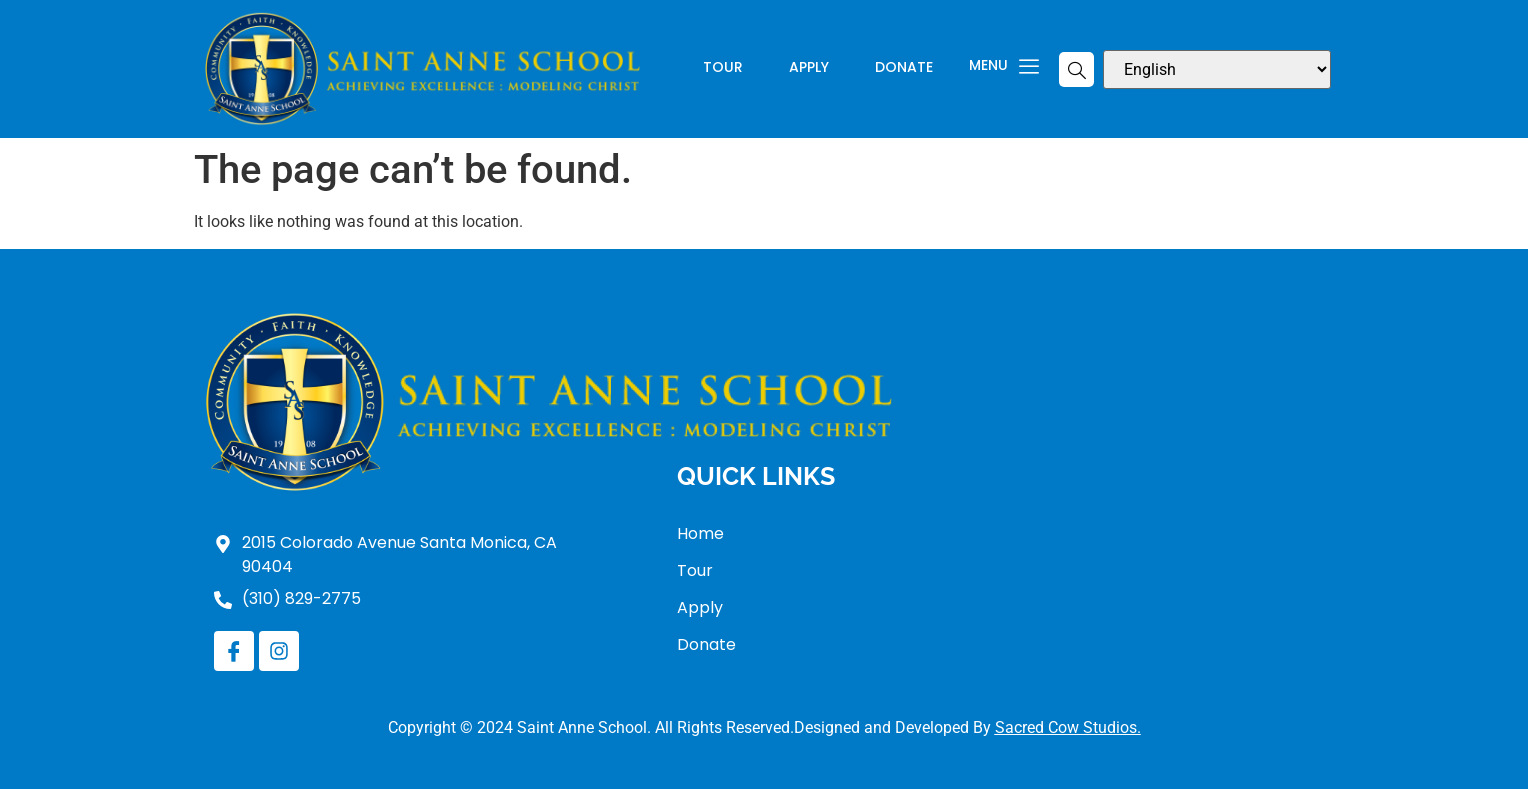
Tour (723, 68)
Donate (904, 68)
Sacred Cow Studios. (1068, 727)
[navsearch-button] (1076, 69)
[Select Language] (1217, 69)
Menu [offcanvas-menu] (1004, 67)
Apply (809, 68)
